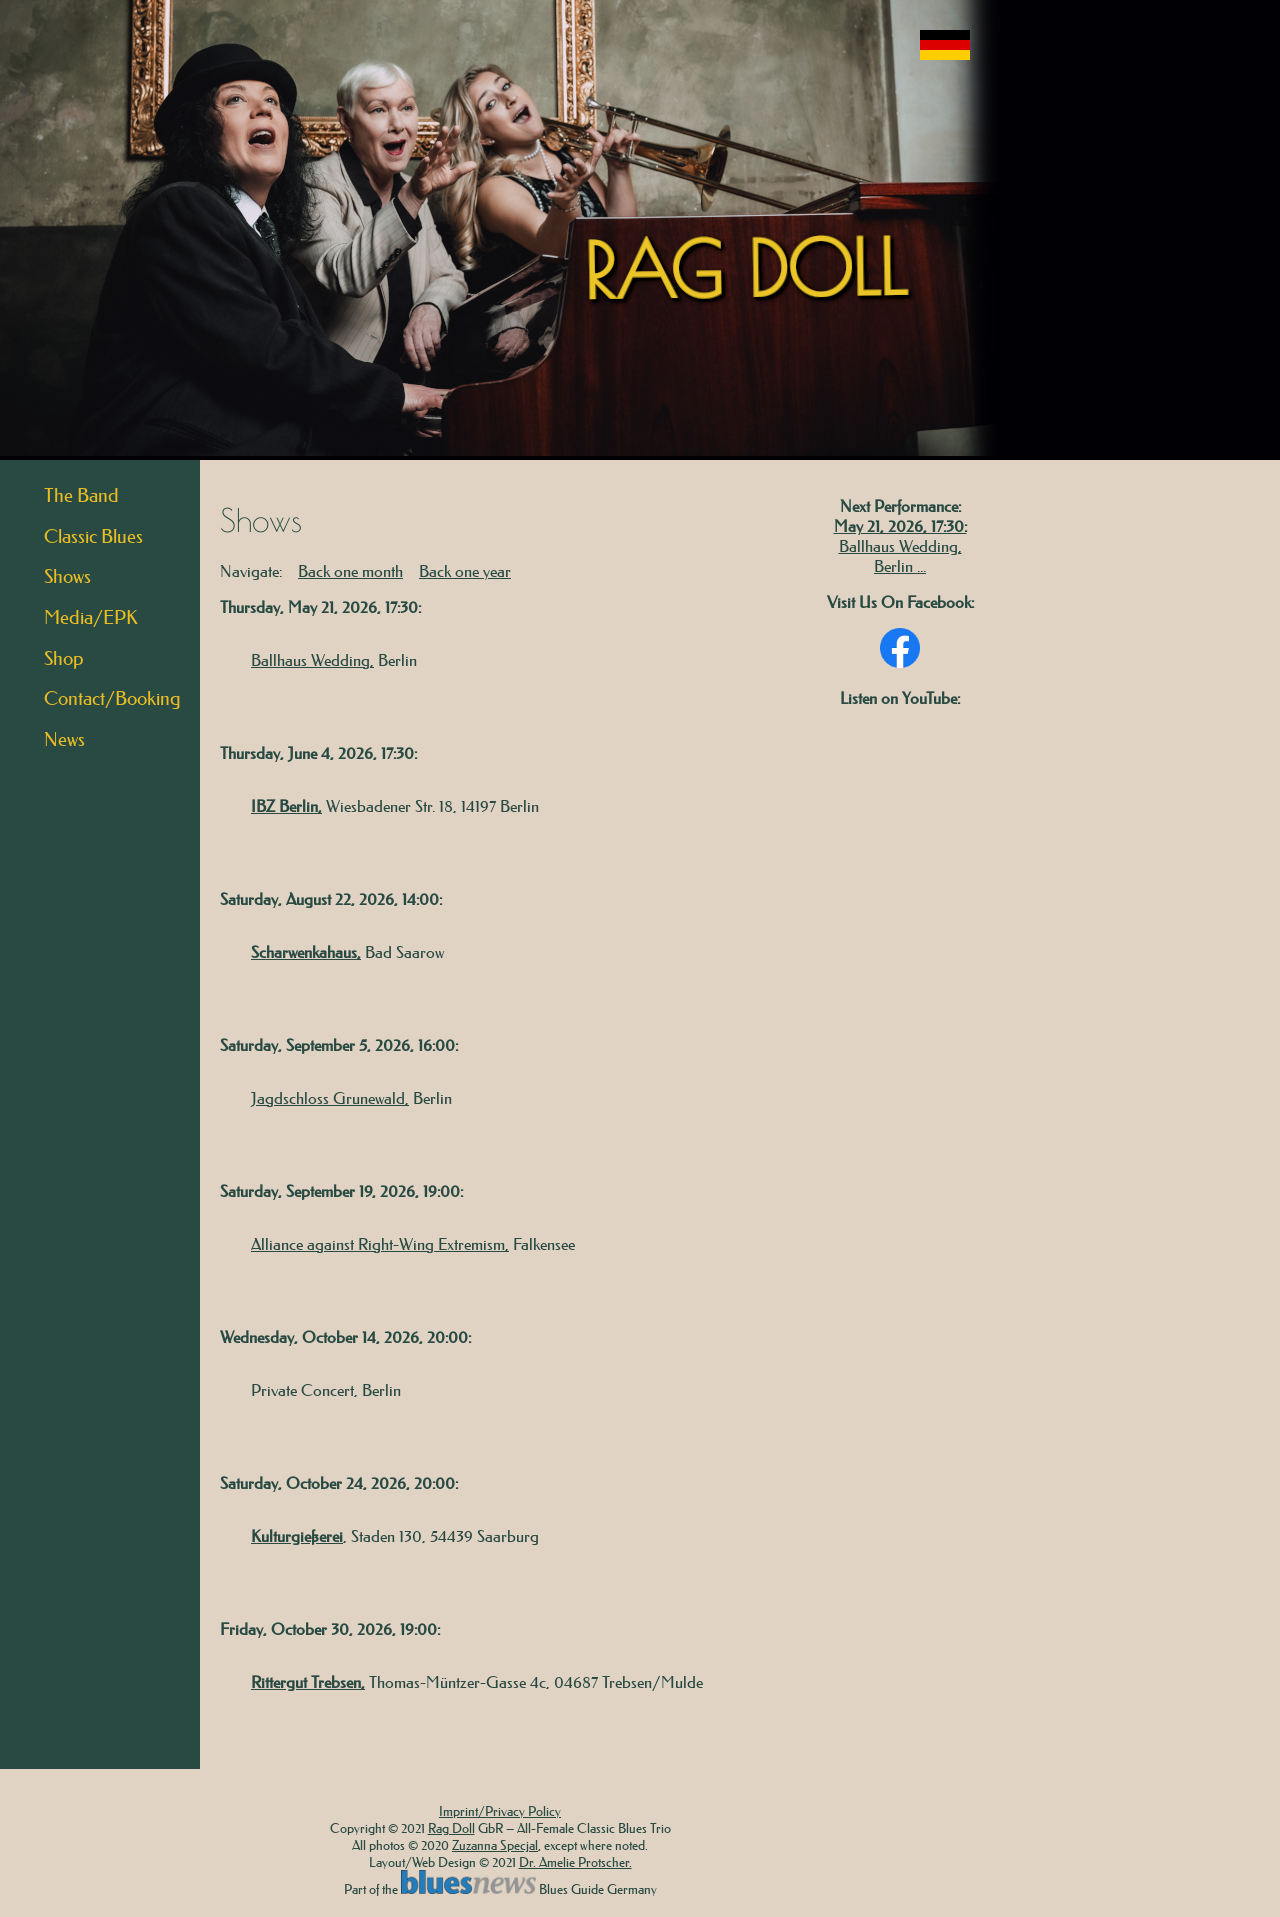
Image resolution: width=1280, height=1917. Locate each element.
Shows (67, 576)
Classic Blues (93, 536)
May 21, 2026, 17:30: (900, 526)
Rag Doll (451, 1827)
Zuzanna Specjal (495, 1844)
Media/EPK (91, 617)
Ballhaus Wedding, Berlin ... (900, 556)
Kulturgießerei (297, 1536)
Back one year (465, 571)
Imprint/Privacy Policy (500, 1810)
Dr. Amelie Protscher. (575, 1861)
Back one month (350, 571)
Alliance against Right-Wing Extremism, (380, 1244)
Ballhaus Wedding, (312, 660)
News (64, 739)
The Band (81, 495)
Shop (64, 658)
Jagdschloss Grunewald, (330, 1098)
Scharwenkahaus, (306, 952)
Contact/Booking (112, 698)
